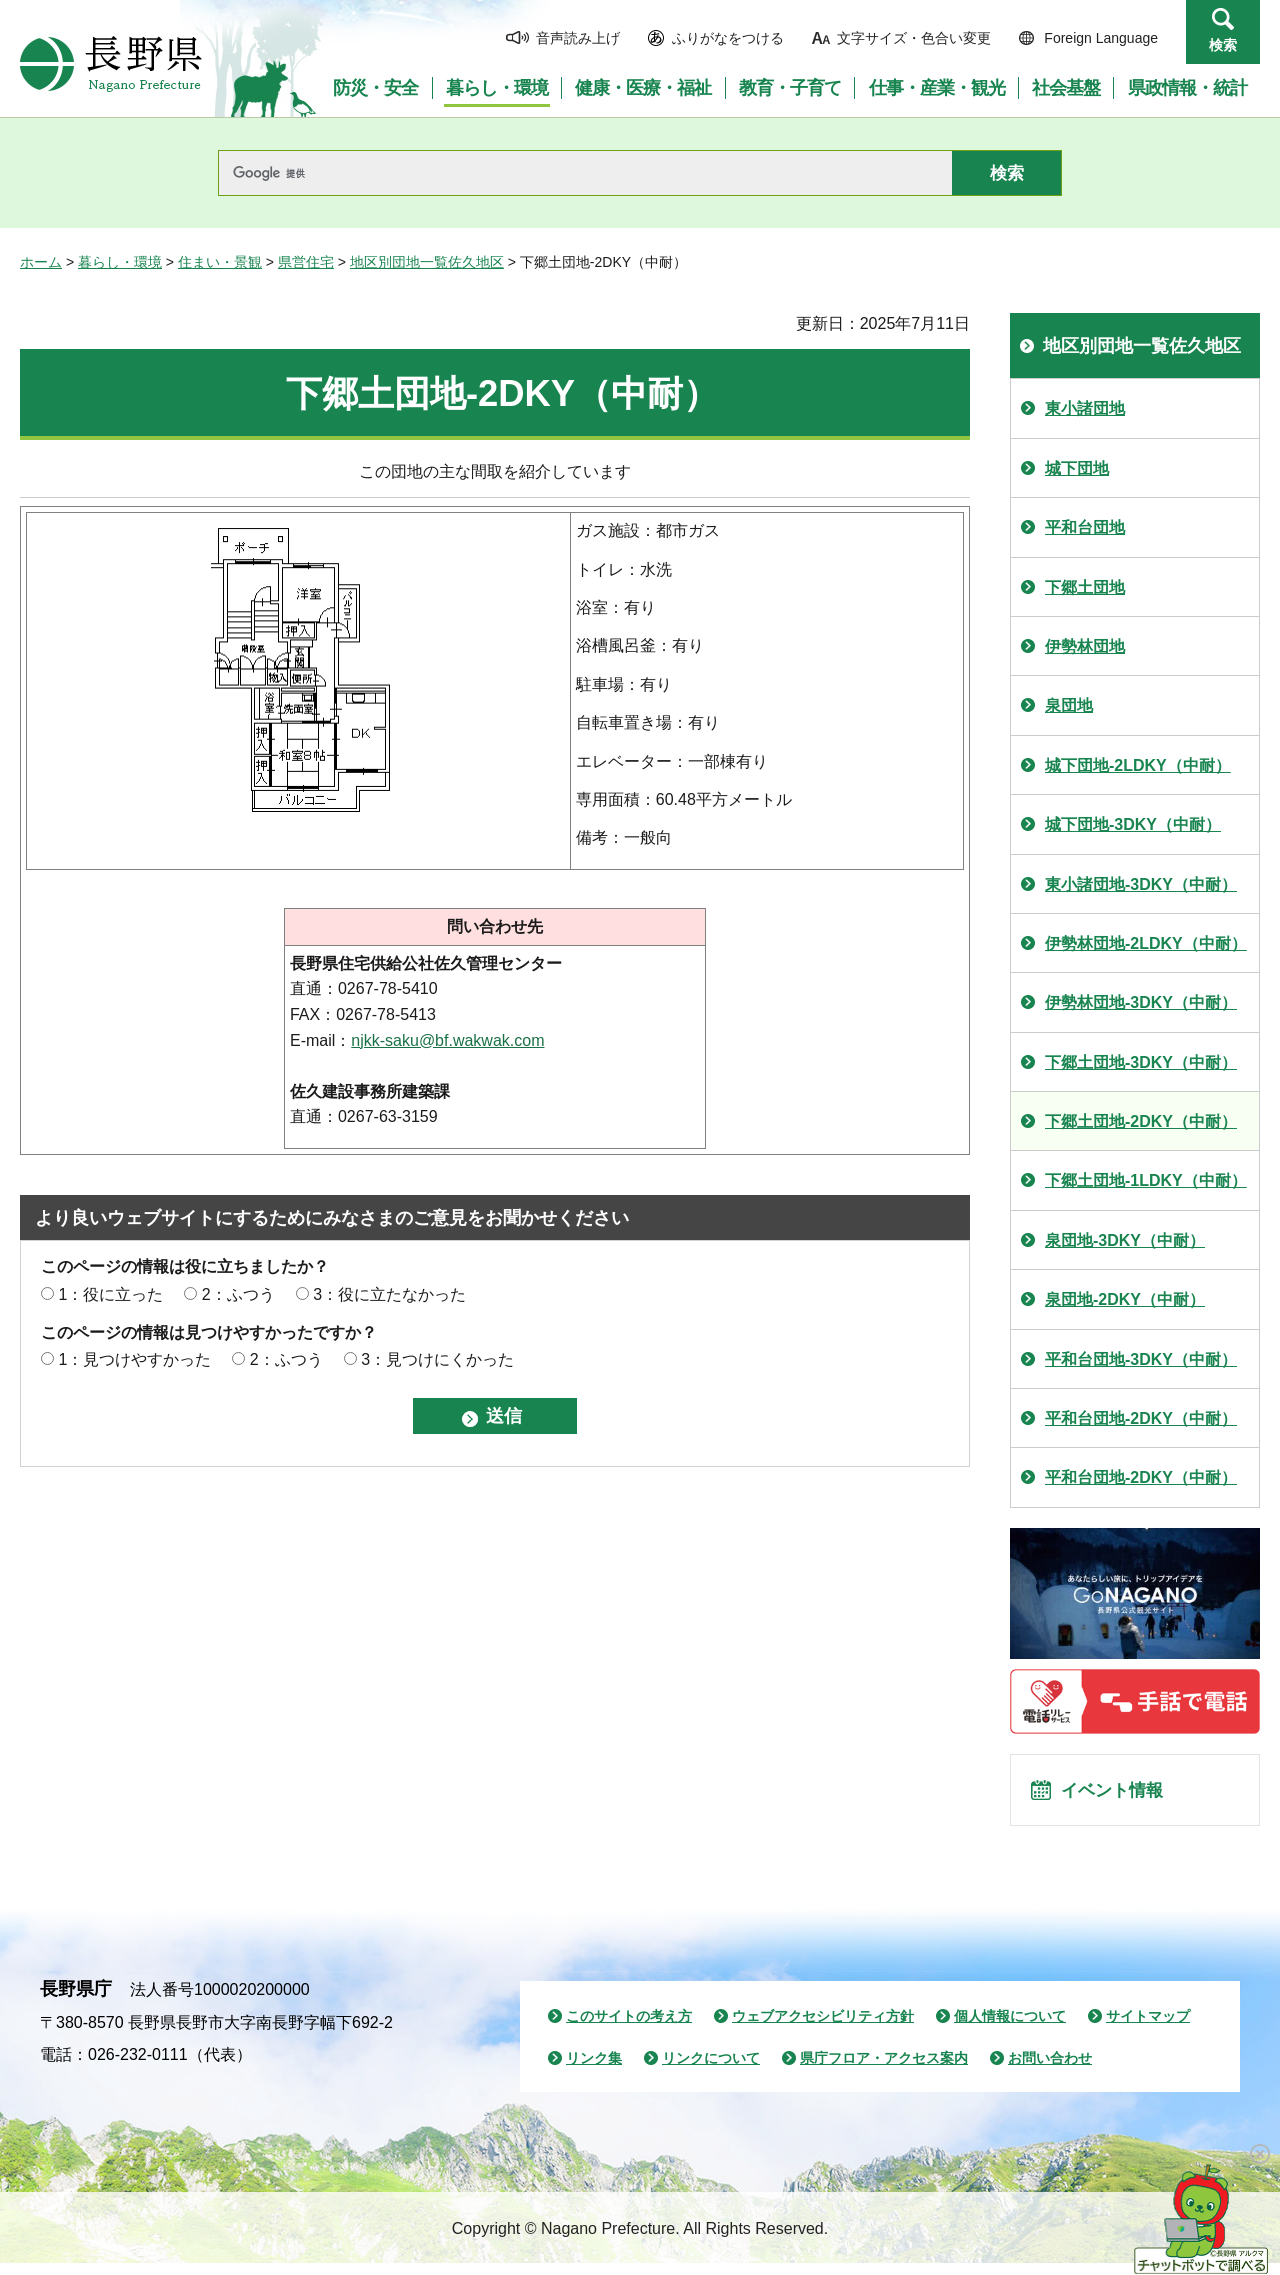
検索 (1223, 45)
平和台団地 (1085, 527)
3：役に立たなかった (389, 1294)
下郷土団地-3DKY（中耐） (1141, 1062)
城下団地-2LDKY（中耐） (1138, 765)
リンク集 (594, 2070)
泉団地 (1069, 705)
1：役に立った (110, 1294)
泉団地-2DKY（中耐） (1125, 1299)
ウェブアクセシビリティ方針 (823, 2028)
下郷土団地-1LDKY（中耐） (1146, 1180)
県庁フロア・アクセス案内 (884, 2070)
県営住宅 (306, 262)
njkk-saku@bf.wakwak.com (447, 1040)
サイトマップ (1148, 2028)
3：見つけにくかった (437, 1359)
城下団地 (1077, 468)
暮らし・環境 (120, 262)
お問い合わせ (1050, 2070)
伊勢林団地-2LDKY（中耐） (1146, 943)
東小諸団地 (1085, 408)
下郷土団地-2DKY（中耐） (1141, 1121)
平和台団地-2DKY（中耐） (1141, 1418)
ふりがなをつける (728, 38)
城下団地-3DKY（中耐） (1133, 824)
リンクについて (711, 2070)
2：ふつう (238, 1294)
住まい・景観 (220, 262)
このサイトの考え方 (629, 2028)
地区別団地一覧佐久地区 (427, 262)
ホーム (41, 262)
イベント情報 (1121, 1796)
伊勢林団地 (1085, 646)
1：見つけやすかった (134, 1359)
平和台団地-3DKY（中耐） (1141, 1359)
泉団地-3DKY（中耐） (1125, 1240)
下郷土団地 (1085, 587)
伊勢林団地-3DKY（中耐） (1141, 1002)
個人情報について (1010, 2028)
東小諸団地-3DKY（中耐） (1141, 884)
